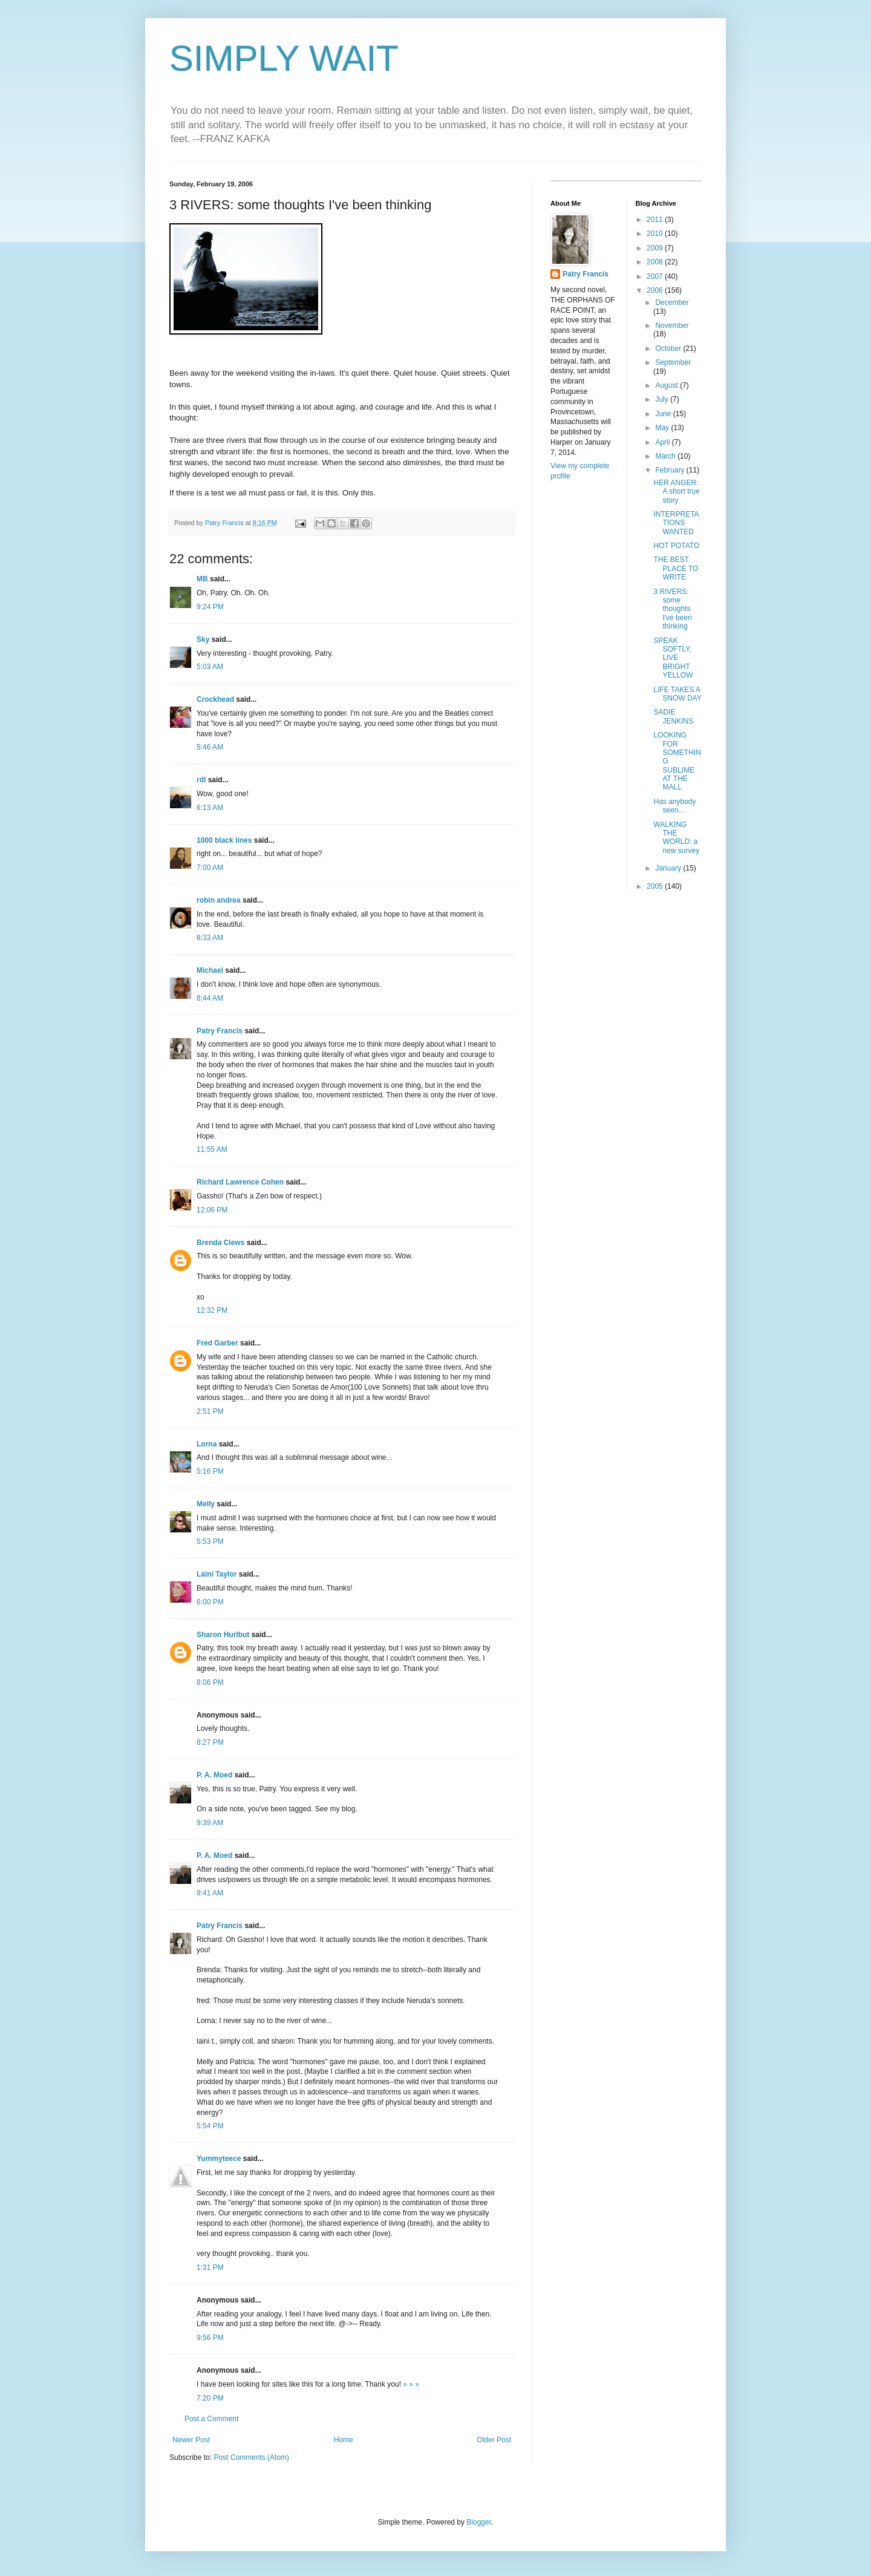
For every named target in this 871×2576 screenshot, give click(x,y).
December (671, 302)
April (663, 442)
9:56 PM (210, 2337)
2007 (656, 276)
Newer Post (191, 2440)
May (663, 427)
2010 (656, 233)
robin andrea (219, 900)
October (669, 348)
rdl (201, 780)
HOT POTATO (676, 545)
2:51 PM (210, 1411)
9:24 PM (210, 607)
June (664, 414)
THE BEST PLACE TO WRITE (675, 568)
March (666, 456)
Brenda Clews (220, 1242)
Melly (206, 1504)
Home (343, 2440)
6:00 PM (210, 1602)
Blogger (478, 2522)
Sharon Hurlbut (223, 1634)
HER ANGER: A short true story (676, 492)
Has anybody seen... (674, 805)
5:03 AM (210, 666)
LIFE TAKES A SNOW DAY (677, 693)
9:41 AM (210, 1893)
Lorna (207, 1444)
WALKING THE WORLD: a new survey (676, 837)
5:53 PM (210, 1541)
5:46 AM (210, 747)
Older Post (494, 2440)
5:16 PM (210, 1471)
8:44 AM (210, 998)
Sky (203, 639)
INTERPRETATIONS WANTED (676, 523)
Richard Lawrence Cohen (240, 1182)
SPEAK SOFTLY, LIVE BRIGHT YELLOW (673, 658)
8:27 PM (210, 1742)
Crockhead (215, 699)
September (673, 362)
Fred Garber (217, 1343)
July (662, 399)
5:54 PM (210, 2126)
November (671, 325)
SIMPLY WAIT (284, 58)
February (670, 470)
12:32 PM (212, 1310)
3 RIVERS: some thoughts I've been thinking (672, 609)
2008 (656, 262)
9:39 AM (210, 1823)
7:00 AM (210, 867)
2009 (656, 248)
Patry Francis (220, 1031)
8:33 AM (210, 937)
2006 (656, 290)
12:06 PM (212, 1210)
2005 (656, 886)
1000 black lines (224, 840)
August (667, 385)
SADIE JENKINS (673, 716)
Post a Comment (211, 2418)
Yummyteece (219, 2158)
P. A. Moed (214, 1775)
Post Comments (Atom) (251, 2457)
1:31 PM (210, 2267)
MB (202, 579)
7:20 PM (210, 2398)
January (669, 868)
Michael (210, 970)
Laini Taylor (217, 1574)
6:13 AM (210, 807)
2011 (656, 219)
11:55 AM (212, 1149)
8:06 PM (210, 1682)
